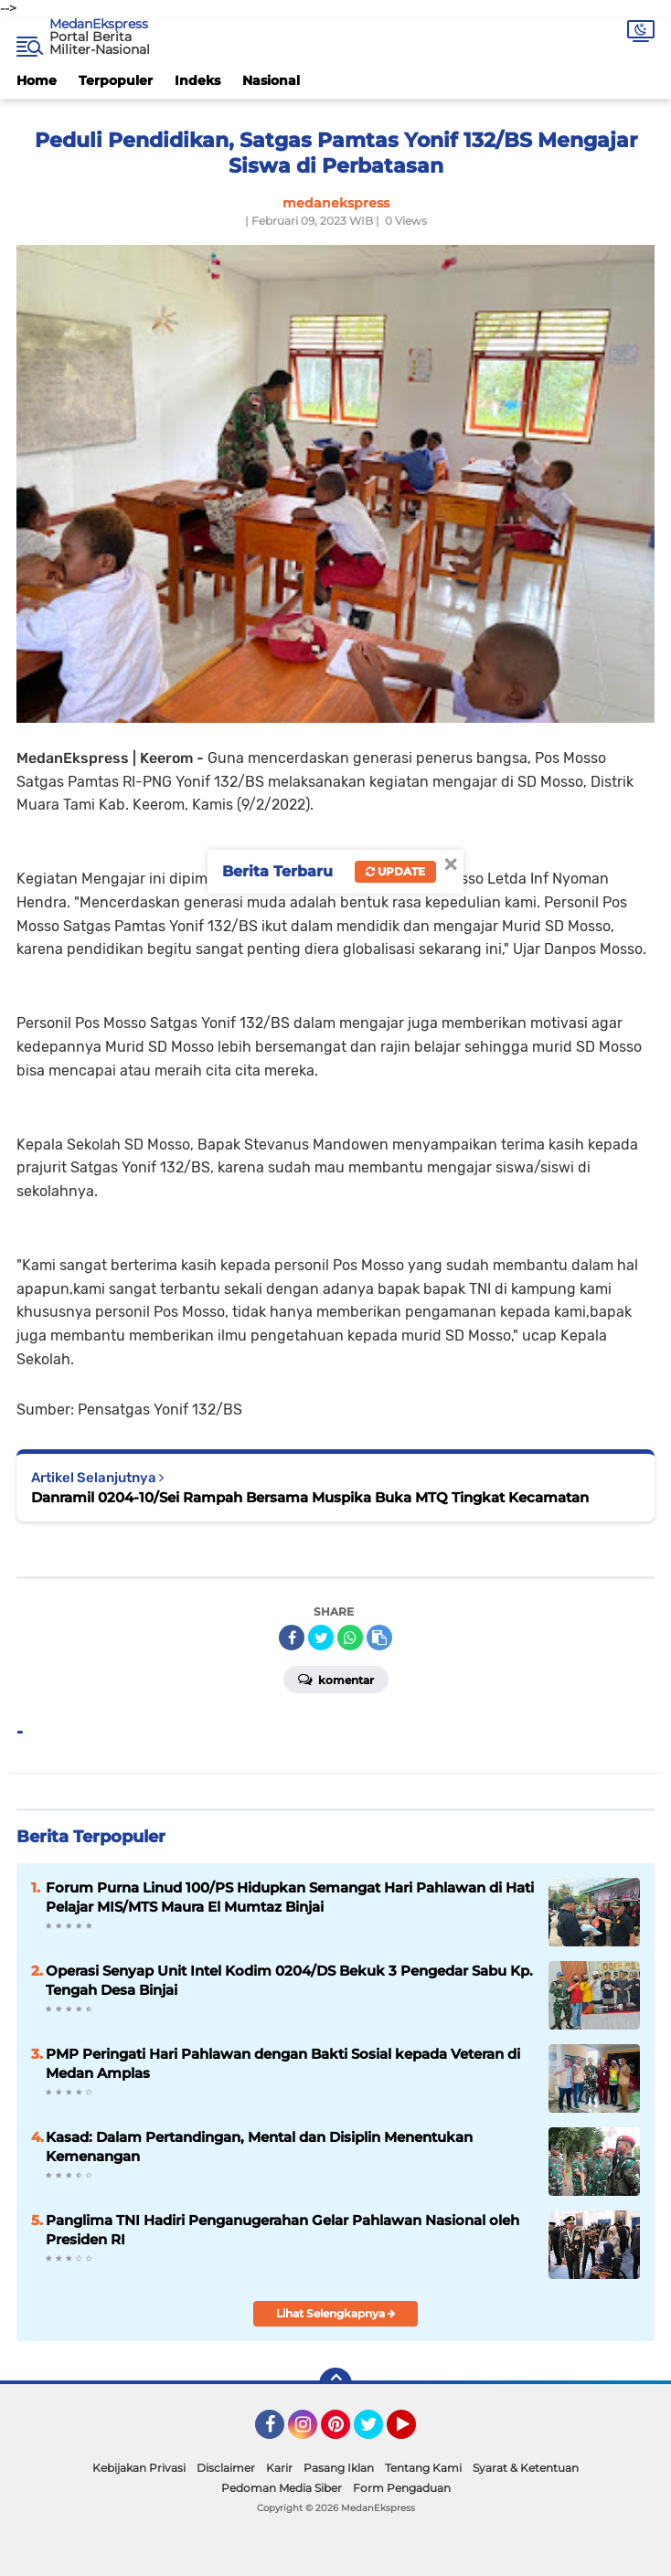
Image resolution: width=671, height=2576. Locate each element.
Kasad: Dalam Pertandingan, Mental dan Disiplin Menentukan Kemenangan (259, 2146)
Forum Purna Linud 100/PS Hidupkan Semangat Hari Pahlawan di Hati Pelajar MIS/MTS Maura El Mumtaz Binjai (290, 1897)
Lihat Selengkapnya (336, 2313)
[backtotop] (335, 2384)
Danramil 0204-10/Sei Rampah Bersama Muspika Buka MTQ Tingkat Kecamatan (310, 1497)
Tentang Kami (423, 2468)
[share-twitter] (321, 1637)
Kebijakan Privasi (139, 2468)
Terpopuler (116, 80)
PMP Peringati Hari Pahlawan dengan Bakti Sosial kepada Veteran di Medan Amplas (283, 2063)
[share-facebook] (291, 1637)
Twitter (376, 2432)
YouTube (414, 2432)
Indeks (197, 80)
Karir (279, 2468)
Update (395, 871)
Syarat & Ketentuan (526, 2468)
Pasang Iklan (339, 2468)
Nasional (271, 80)
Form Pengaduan (402, 2488)
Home (36, 80)
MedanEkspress (98, 24)
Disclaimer (226, 2468)
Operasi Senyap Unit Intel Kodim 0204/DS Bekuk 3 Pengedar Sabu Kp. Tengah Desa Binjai (289, 1980)
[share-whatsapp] (350, 1637)
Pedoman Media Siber (281, 2488)
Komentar (336, 1678)
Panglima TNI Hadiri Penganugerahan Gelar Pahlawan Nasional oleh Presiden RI (282, 2229)
